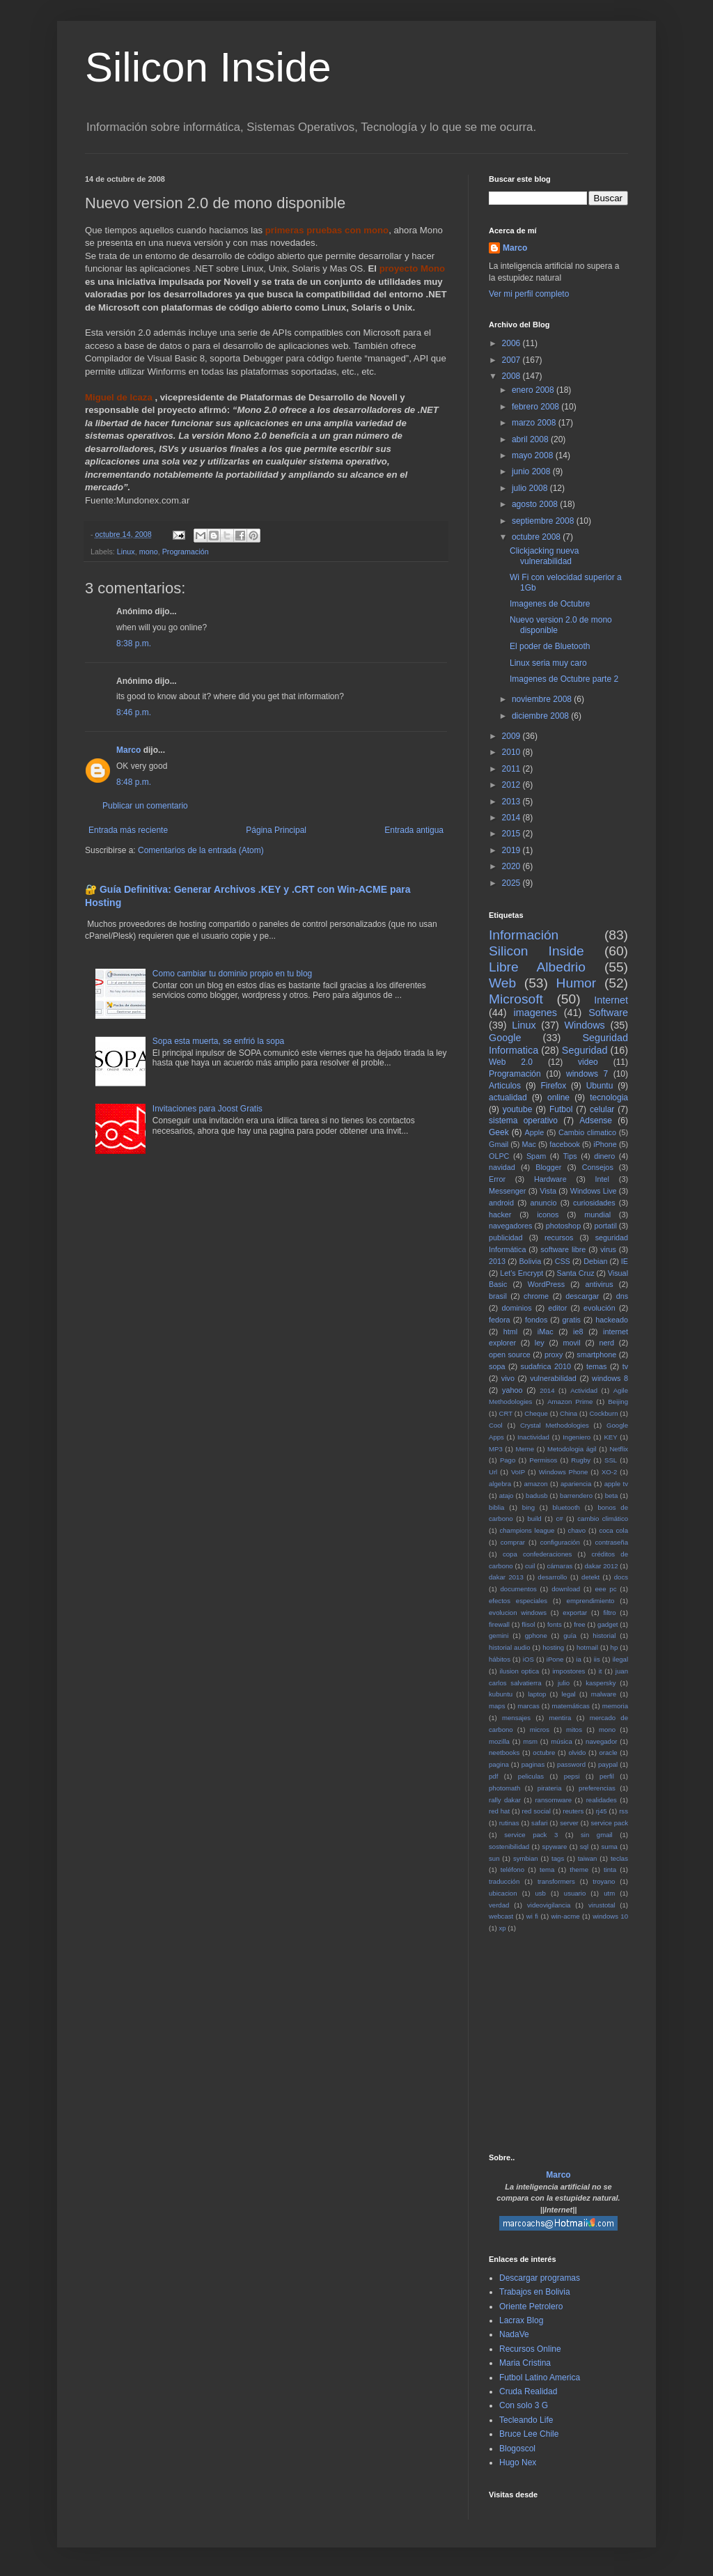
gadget (607, 1624)
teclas (619, 1858)
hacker (500, 1214)
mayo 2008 (534, 455)
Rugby (580, 1460)
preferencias (597, 1788)
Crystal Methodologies (554, 1425)
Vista (548, 1191)
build (534, 1518)
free (580, 1624)
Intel (602, 1179)
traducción (504, 1881)
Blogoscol (517, 2448)
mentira (560, 1718)
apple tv (616, 1484)
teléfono (512, 1869)
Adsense (595, 1120)
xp (502, 1928)
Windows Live (593, 1191)
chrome (536, 1296)
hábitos (499, 1659)
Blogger (548, 1167)
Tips (570, 1156)
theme (579, 1869)
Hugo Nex (517, 2462)
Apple (534, 1132)
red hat (499, 1811)
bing (528, 1507)
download (565, 1589)
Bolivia (530, 1261)
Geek (499, 1132)
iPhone (605, 1144)
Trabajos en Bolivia (534, 2292)
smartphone (596, 1354)
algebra (500, 1484)
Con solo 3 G (523, 2405)
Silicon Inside (208, 67)
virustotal (601, 1905)
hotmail (587, 1647)
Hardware (550, 1179)
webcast (501, 1916)
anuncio (544, 1203)
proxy (553, 1354)
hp (614, 1647)
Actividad (583, 1390)
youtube (518, 1109)
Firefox (554, 1086)
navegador (601, 1741)
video (588, 1062)
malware (603, 1694)
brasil (498, 1296)
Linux (126, 551)
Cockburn (603, 1413)
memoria (615, 1706)
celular (602, 1109)
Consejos (597, 1167)
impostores (568, 1671)
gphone (536, 1635)
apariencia (576, 1484)
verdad (499, 1905)
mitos (574, 1729)
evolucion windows (518, 1612)
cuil (530, 1566)
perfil (607, 1776)
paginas (533, 1764)
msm (530, 1741)
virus (608, 1249)
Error (497, 1179)
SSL (610, 1460)
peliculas (531, 1776)
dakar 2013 (506, 1577)
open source (510, 1354)
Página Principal (276, 830)
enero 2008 (534, 390)
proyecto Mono (412, 268)
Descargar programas (539, 2278)
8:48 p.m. (133, 782)
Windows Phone (563, 1472)
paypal (608, 1764)
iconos (547, 1214)
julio (564, 1683)
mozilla (499, 1741)
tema (547, 1869)
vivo (508, 1378)
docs (621, 1577)
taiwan (587, 1858)
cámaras (559, 1566)
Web (502, 983)
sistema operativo (523, 1120)
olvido (577, 1752)
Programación (185, 551)
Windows (584, 1025)
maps (497, 1706)
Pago (507, 1460)
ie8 (578, 1331)
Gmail (498, 1144)
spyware (554, 1846)
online (558, 1097)
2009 (512, 736)
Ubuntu (599, 1086)
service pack (609, 1823)
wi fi (532, 1916)
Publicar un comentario (145, 806)
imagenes (534, 1012)
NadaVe (514, 2334)
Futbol (560, 1109)
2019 (512, 850)
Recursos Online (530, 2349)
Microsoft (516, 999)
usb (540, 1893)
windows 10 (610, 1916)
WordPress (546, 1284)
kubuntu (500, 1694)
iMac (546, 1331)
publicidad (506, 1237)
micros (539, 1729)
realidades (601, 1800)
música (561, 1741)
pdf (493, 1776)
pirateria (550, 1788)
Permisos (543, 1460)
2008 (512, 376)
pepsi (572, 1776)
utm (609, 1893)
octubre (544, 1752)
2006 (512, 343)
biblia (496, 1507)
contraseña (611, 1542)
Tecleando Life (526, 2420)
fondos (536, 1320)
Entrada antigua (414, 830)
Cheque (536, 1413)
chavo (577, 1530)
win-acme (565, 1916)
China (568, 1413)
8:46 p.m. (133, 712)
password (571, 1764)
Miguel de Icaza (118, 397)
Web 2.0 (511, 1062)
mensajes (516, 1718)
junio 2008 (532, 471)
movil (571, 1342)
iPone (555, 1659)
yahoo (512, 1390)
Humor (576, 983)
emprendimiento (591, 1601)
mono (148, 551)
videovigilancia (548, 1905)
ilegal (620, 1659)
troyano (604, 1881)
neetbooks (504, 1752)
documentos (519, 1589)
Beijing (618, 1401)
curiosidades (594, 1203)
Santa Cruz (576, 1273)
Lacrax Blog (521, 2320)
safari (539, 1823)
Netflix (618, 1449)
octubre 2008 (537, 537)
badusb (536, 1495)
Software (608, 1012)
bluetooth (565, 1507)
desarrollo (552, 1577)
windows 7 (587, 1074)
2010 (512, 752)
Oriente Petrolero (531, 2306)
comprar (513, 1542)
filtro (609, 1612)
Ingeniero (576, 1437)
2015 (512, 833)
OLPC (499, 1156)
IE (624, 1261)
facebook (564, 1144)
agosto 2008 (536, 504)
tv (625, 1366)
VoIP (518, 1472)
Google (505, 1037)
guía (570, 1635)
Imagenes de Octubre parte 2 (564, 679)
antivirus (599, 1284)
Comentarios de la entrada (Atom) (201, 850)
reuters (573, 1811)
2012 (512, 785)
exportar (575, 1612)
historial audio (510, 1647)
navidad (502, 1167)
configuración (560, 1542)
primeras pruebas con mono (327, 230)
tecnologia (609, 1097)
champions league (526, 1530)
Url (493, 1472)
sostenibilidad (509, 1846)
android (501, 1203)
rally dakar (505, 1800)
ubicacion (503, 1893)
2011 (512, 769)
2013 (512, 801)
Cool (496, 1425)
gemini (498, 1635)
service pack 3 (531, 1835)
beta (611, 1495)
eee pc (606, 1589)
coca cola (613, 1530)
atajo (506, 1495)
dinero (604, 1156)
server (569, 1823)
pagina (499, 1764)
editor (557, 1308)
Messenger (507, 1191)
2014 (512, 817)
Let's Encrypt (521, 1273)
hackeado (611, 1320)
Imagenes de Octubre (550, 604)
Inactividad (533, 1437)
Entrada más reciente (128, 830)
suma (610, 1846)
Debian (595, 1261)
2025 (512, 883)
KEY (610, 1437)
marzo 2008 (535, 423)
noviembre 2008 (543, 699)
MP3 (496, 1449)
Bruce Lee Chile (528, 2434)
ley (539, 1342)
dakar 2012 (601, 1566)
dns (622, 1296)
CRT (505, 1413)
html (510, 1331)
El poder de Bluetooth (550, 646)
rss (623, 1811)
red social (536, 1811)
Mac (528, 1144)
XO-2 (609, 1472)
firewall (499, 1624)
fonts (554, 1624)
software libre (563, 1249)
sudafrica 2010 (546, 1366)
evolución (599, 1308)
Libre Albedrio (537, 967)
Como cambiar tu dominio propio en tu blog (232, 973)
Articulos (505, 1086)
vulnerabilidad (553, 1378)
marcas (528, 1706)
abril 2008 (531, 439)
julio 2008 (531, 488)
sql (584, 1846)
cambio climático (602, 1518)
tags (557, 1858)
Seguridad (585, 1050)
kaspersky (601, 1683)
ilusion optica (520, 1671)
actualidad (508, 1097)
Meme (525, 1449)
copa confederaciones (537, 1554)
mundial (597, 1214)
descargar (582, 1296)
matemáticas (571, 1706)
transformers (556, 1881)
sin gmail (597, 1835)
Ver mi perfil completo (529, 294)
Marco (128, 750)
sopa (497, 1366)
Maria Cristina (525, 2363)
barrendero (576, 1495)
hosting (553, 1647)
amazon (535, 1484)
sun (494, 1858)
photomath (504, 1788)
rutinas (509, 1823)
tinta (610, 1869)
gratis (572, 1320)
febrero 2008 (536, 407)
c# (559, 1518)
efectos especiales (518, 1601)
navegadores (510, 1225)
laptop (537, 1694)
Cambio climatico (587, 1132)
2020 (512, 866)
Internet (611, 1000)
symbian (525, 1858)
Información (523, 935)
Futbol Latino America (539, 2377)
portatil (605, 1225)
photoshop (563, 1225)
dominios (516, 1308)
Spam (536, 1156)
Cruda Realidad (528, 2391)
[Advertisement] (601, 2042)
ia (578, 1659)
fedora (499, 1320)
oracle (609, 1752)
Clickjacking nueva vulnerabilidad (544, 555)
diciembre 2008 (541, 716)
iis (597, 1659)
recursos (558, 1237)
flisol (528, 1624)
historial (604, 1635)
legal (568, 1694)
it (600, 1671)
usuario (575, 1893)
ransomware (553, 1800)
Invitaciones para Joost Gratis (207, 1109)
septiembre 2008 (544, 521)
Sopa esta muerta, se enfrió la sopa (218, 1041)
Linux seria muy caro (548, 663)
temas (596, 1366)
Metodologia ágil (572, 1449)
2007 (512, 360)
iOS (528, 1659)
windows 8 (610, 1378)
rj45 (601, 1811)
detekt (590, 1577)
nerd (606, 1342)
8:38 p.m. (133, 643)
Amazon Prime (570, 1401)
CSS (562, 1261)
